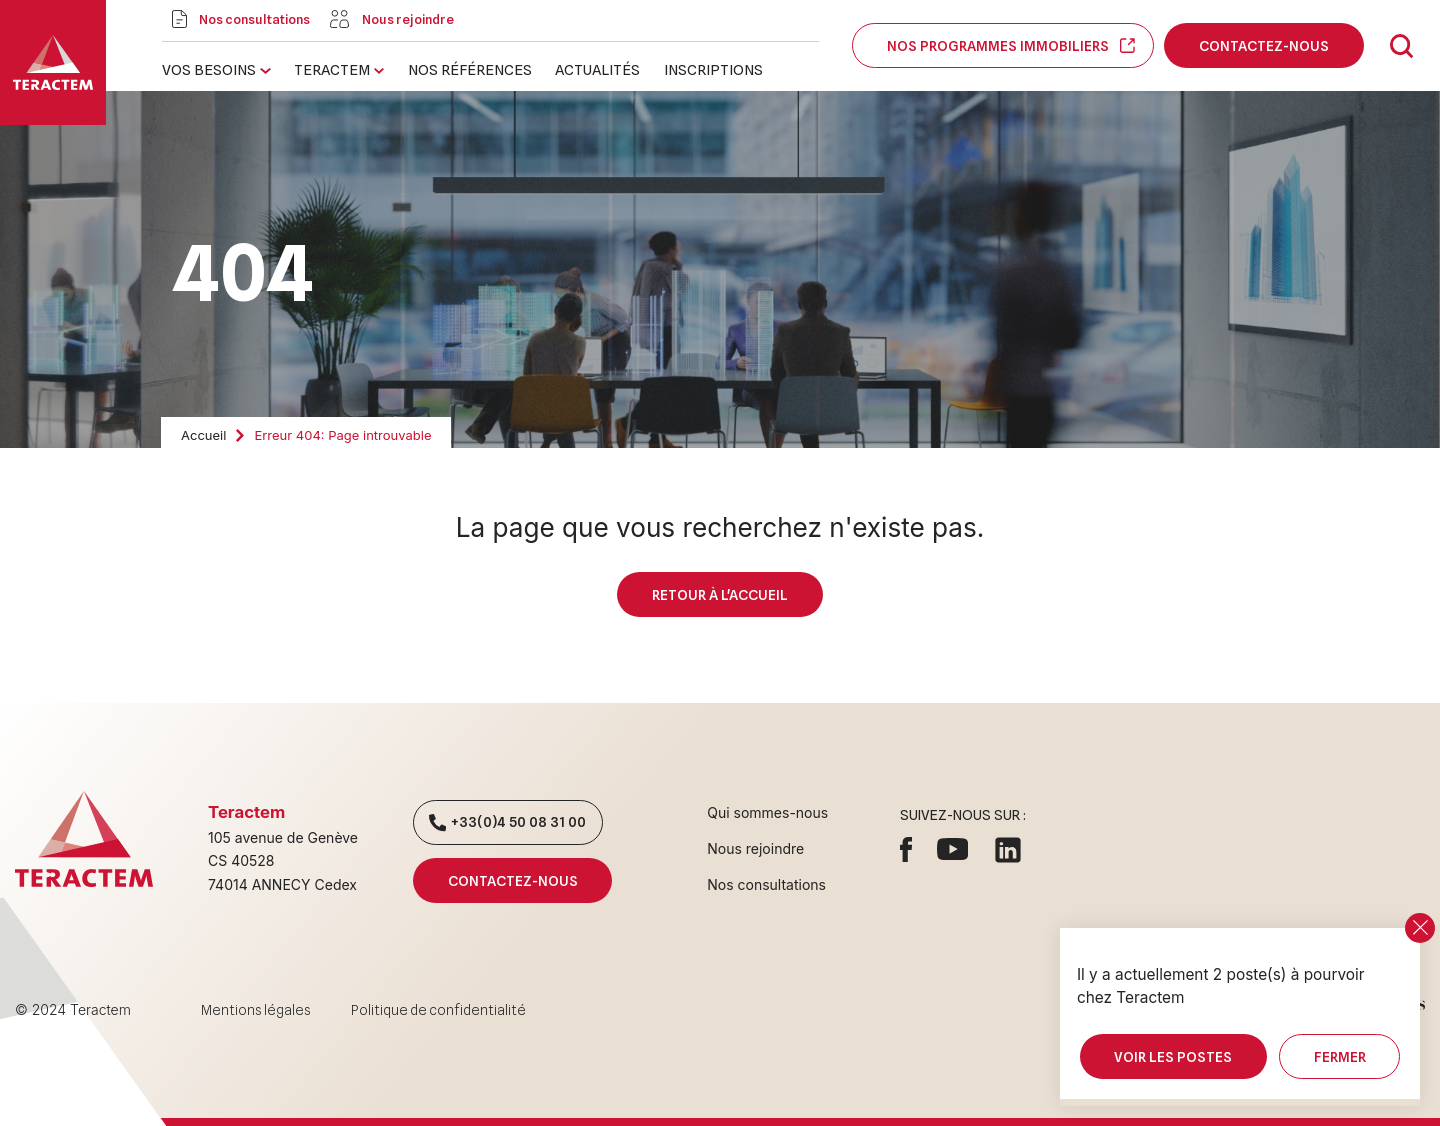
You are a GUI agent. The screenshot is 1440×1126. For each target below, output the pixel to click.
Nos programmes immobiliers (1003, 45)
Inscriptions (713, 69)
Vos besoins (209, 69)
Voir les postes (1173, 1056)
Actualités (597, 69)
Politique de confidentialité (438, 1010)
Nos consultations (766, 884)
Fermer (1339, 1056)
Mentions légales (256, 1010)
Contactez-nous (1263, 45)
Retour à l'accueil (719, 594)
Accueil (203, 435)
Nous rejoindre (755, 848)
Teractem (332, 69)
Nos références (470, 69)
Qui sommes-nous (767, 812)
